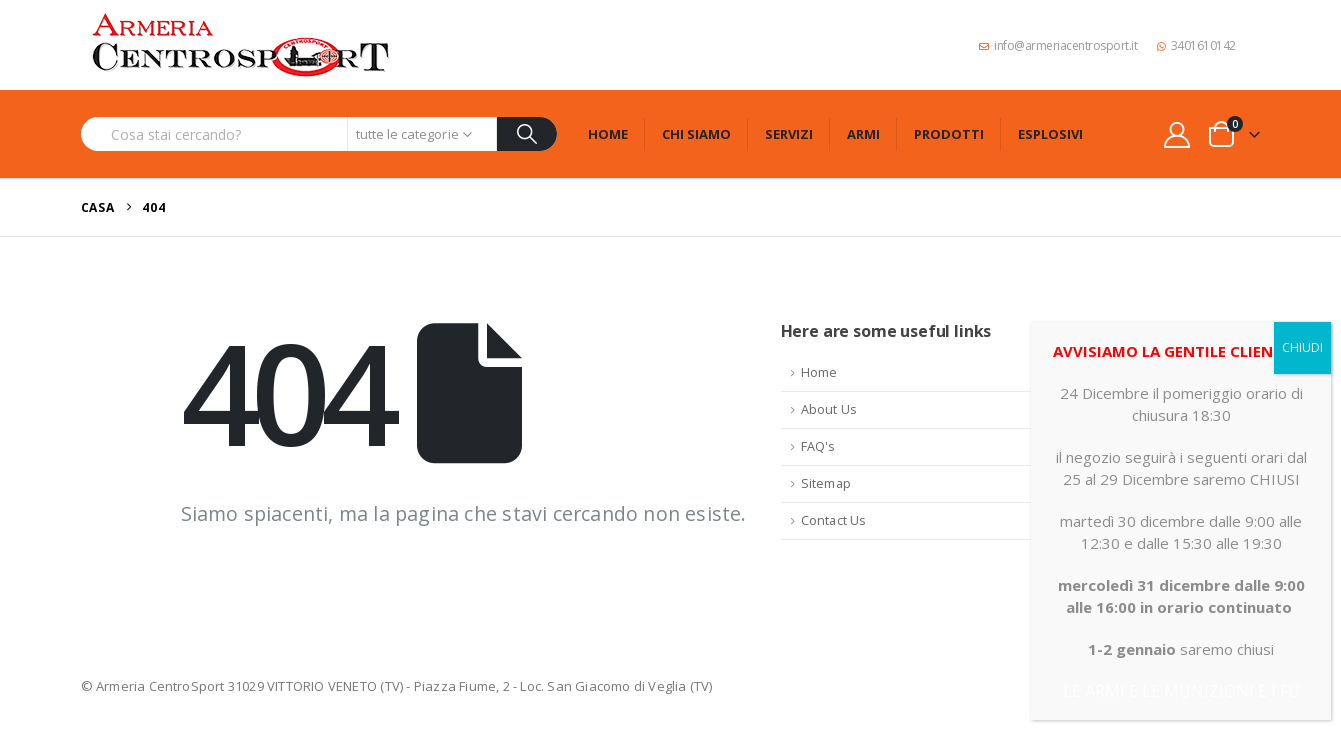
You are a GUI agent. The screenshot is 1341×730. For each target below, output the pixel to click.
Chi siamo (696, 134)
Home (608, 134)
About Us (829, 409)
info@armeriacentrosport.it (1058, 45)
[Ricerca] (527, 134)
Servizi (789, 134)
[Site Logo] (241, 45)
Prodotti (949, 134)
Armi (863, 134)
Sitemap (826, 483)
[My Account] (1176, 134)
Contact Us (834, 520)
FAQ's (818, 446)
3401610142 (1196, 45)
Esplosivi (1050, 134)
